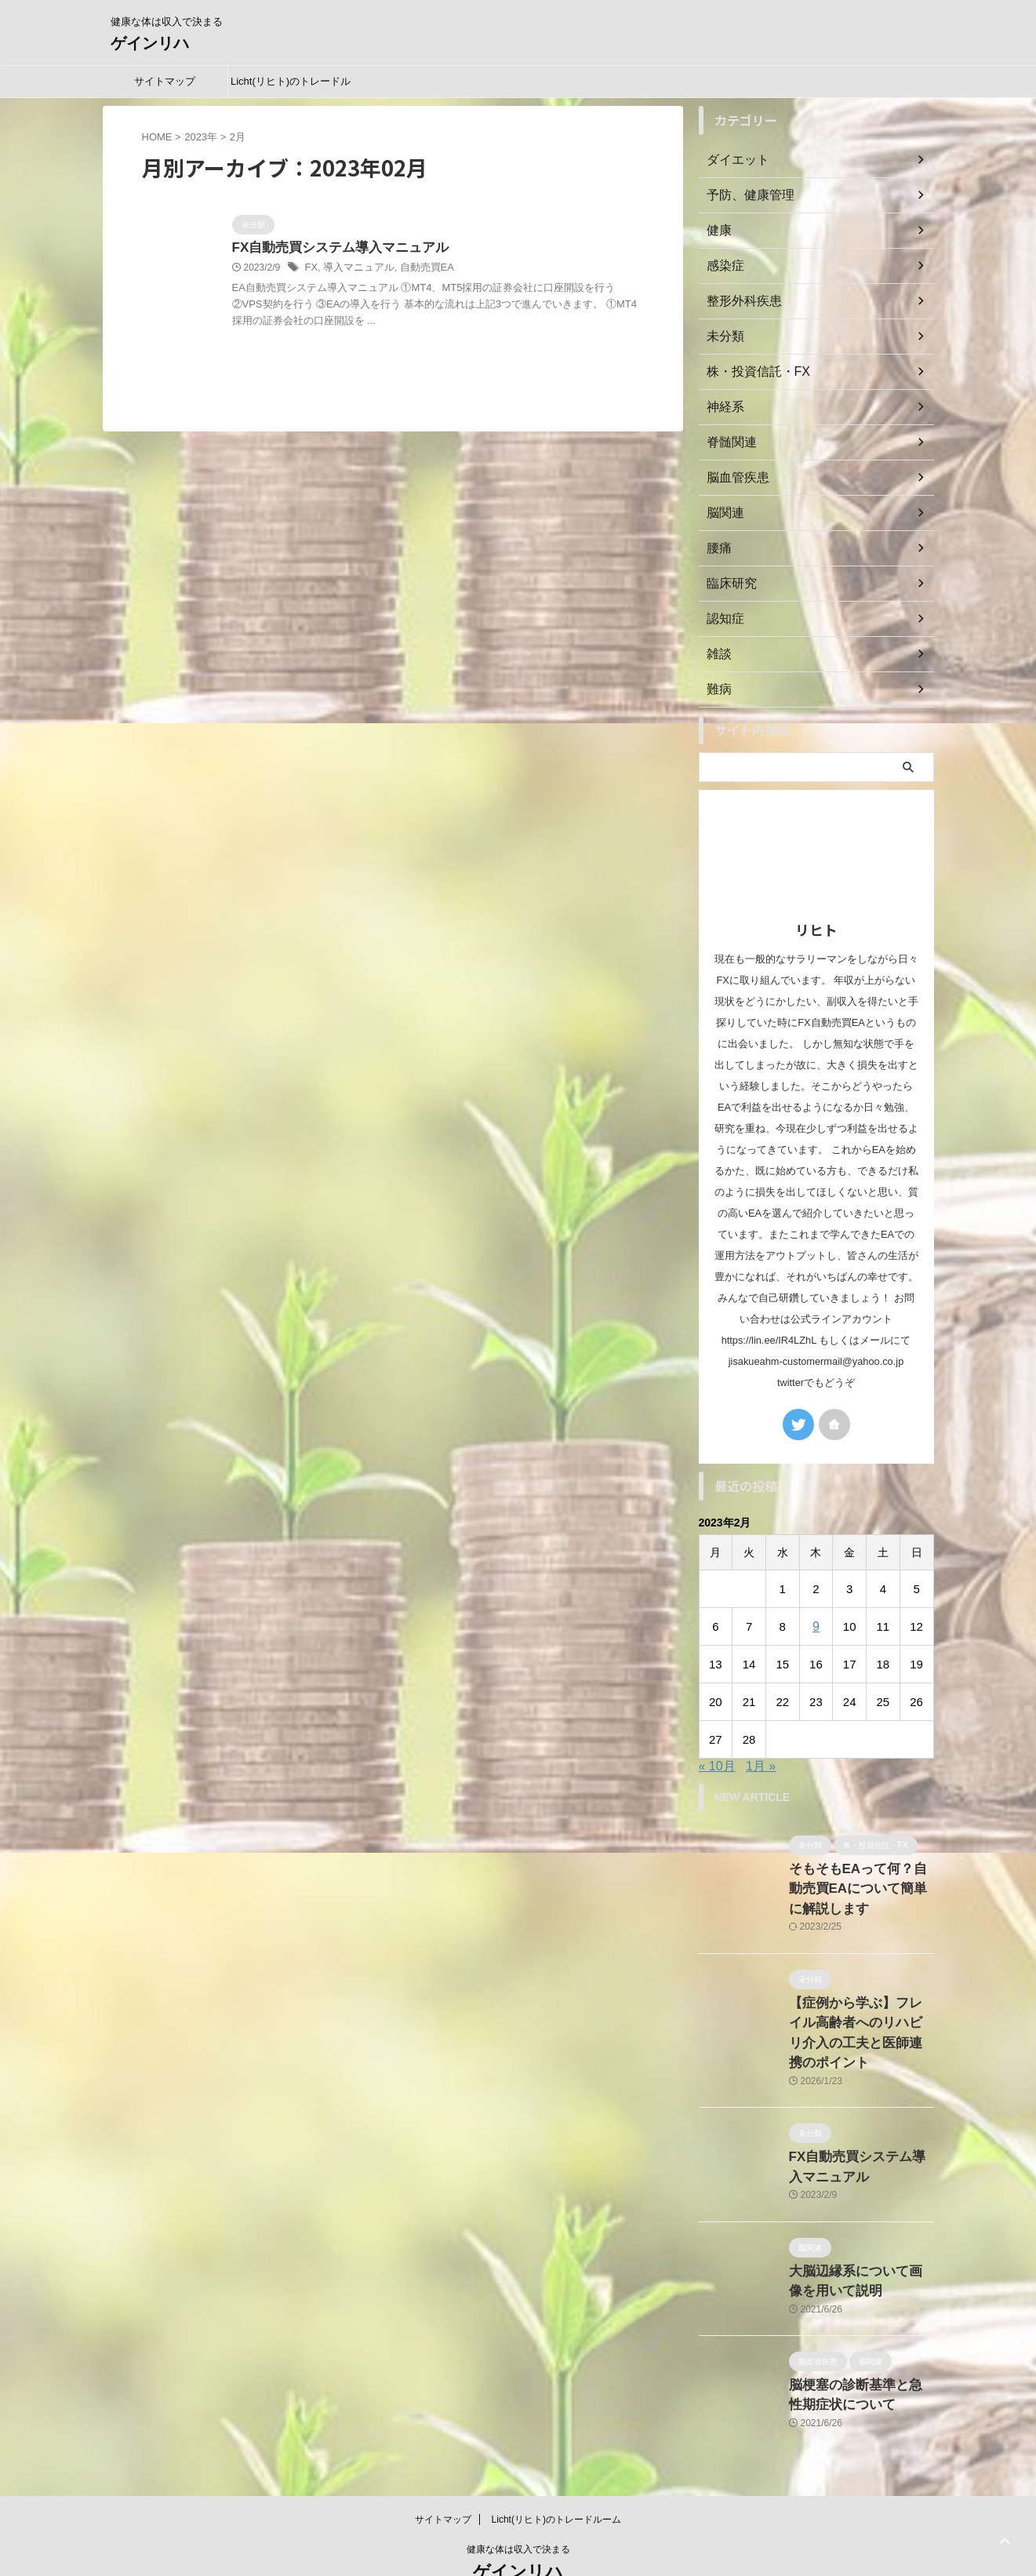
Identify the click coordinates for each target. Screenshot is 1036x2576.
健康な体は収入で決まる (518, 2502)
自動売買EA (418, 269)
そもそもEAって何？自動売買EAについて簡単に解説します (857, 1885)
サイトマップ (164, 81)
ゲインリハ (150, 43)
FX (311, 269)
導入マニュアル (355, 269)
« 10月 (717, 1766)
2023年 (200, 137)
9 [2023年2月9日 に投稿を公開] (815, 1626)
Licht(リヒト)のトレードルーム (291, 86)
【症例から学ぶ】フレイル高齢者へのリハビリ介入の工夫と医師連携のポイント (860, 2012)
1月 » (761, 1766)
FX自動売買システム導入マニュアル (334, 248)
